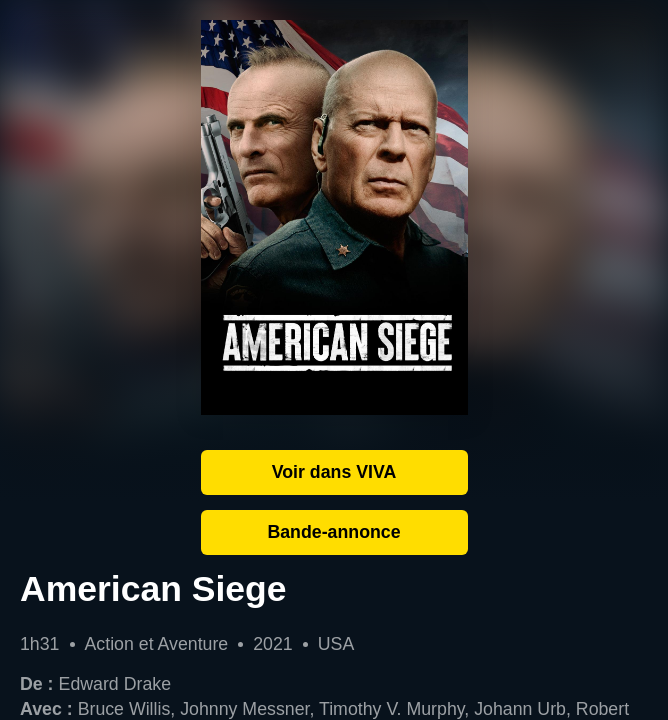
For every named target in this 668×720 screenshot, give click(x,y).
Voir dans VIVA (334, 472)
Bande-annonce (333, 532)
